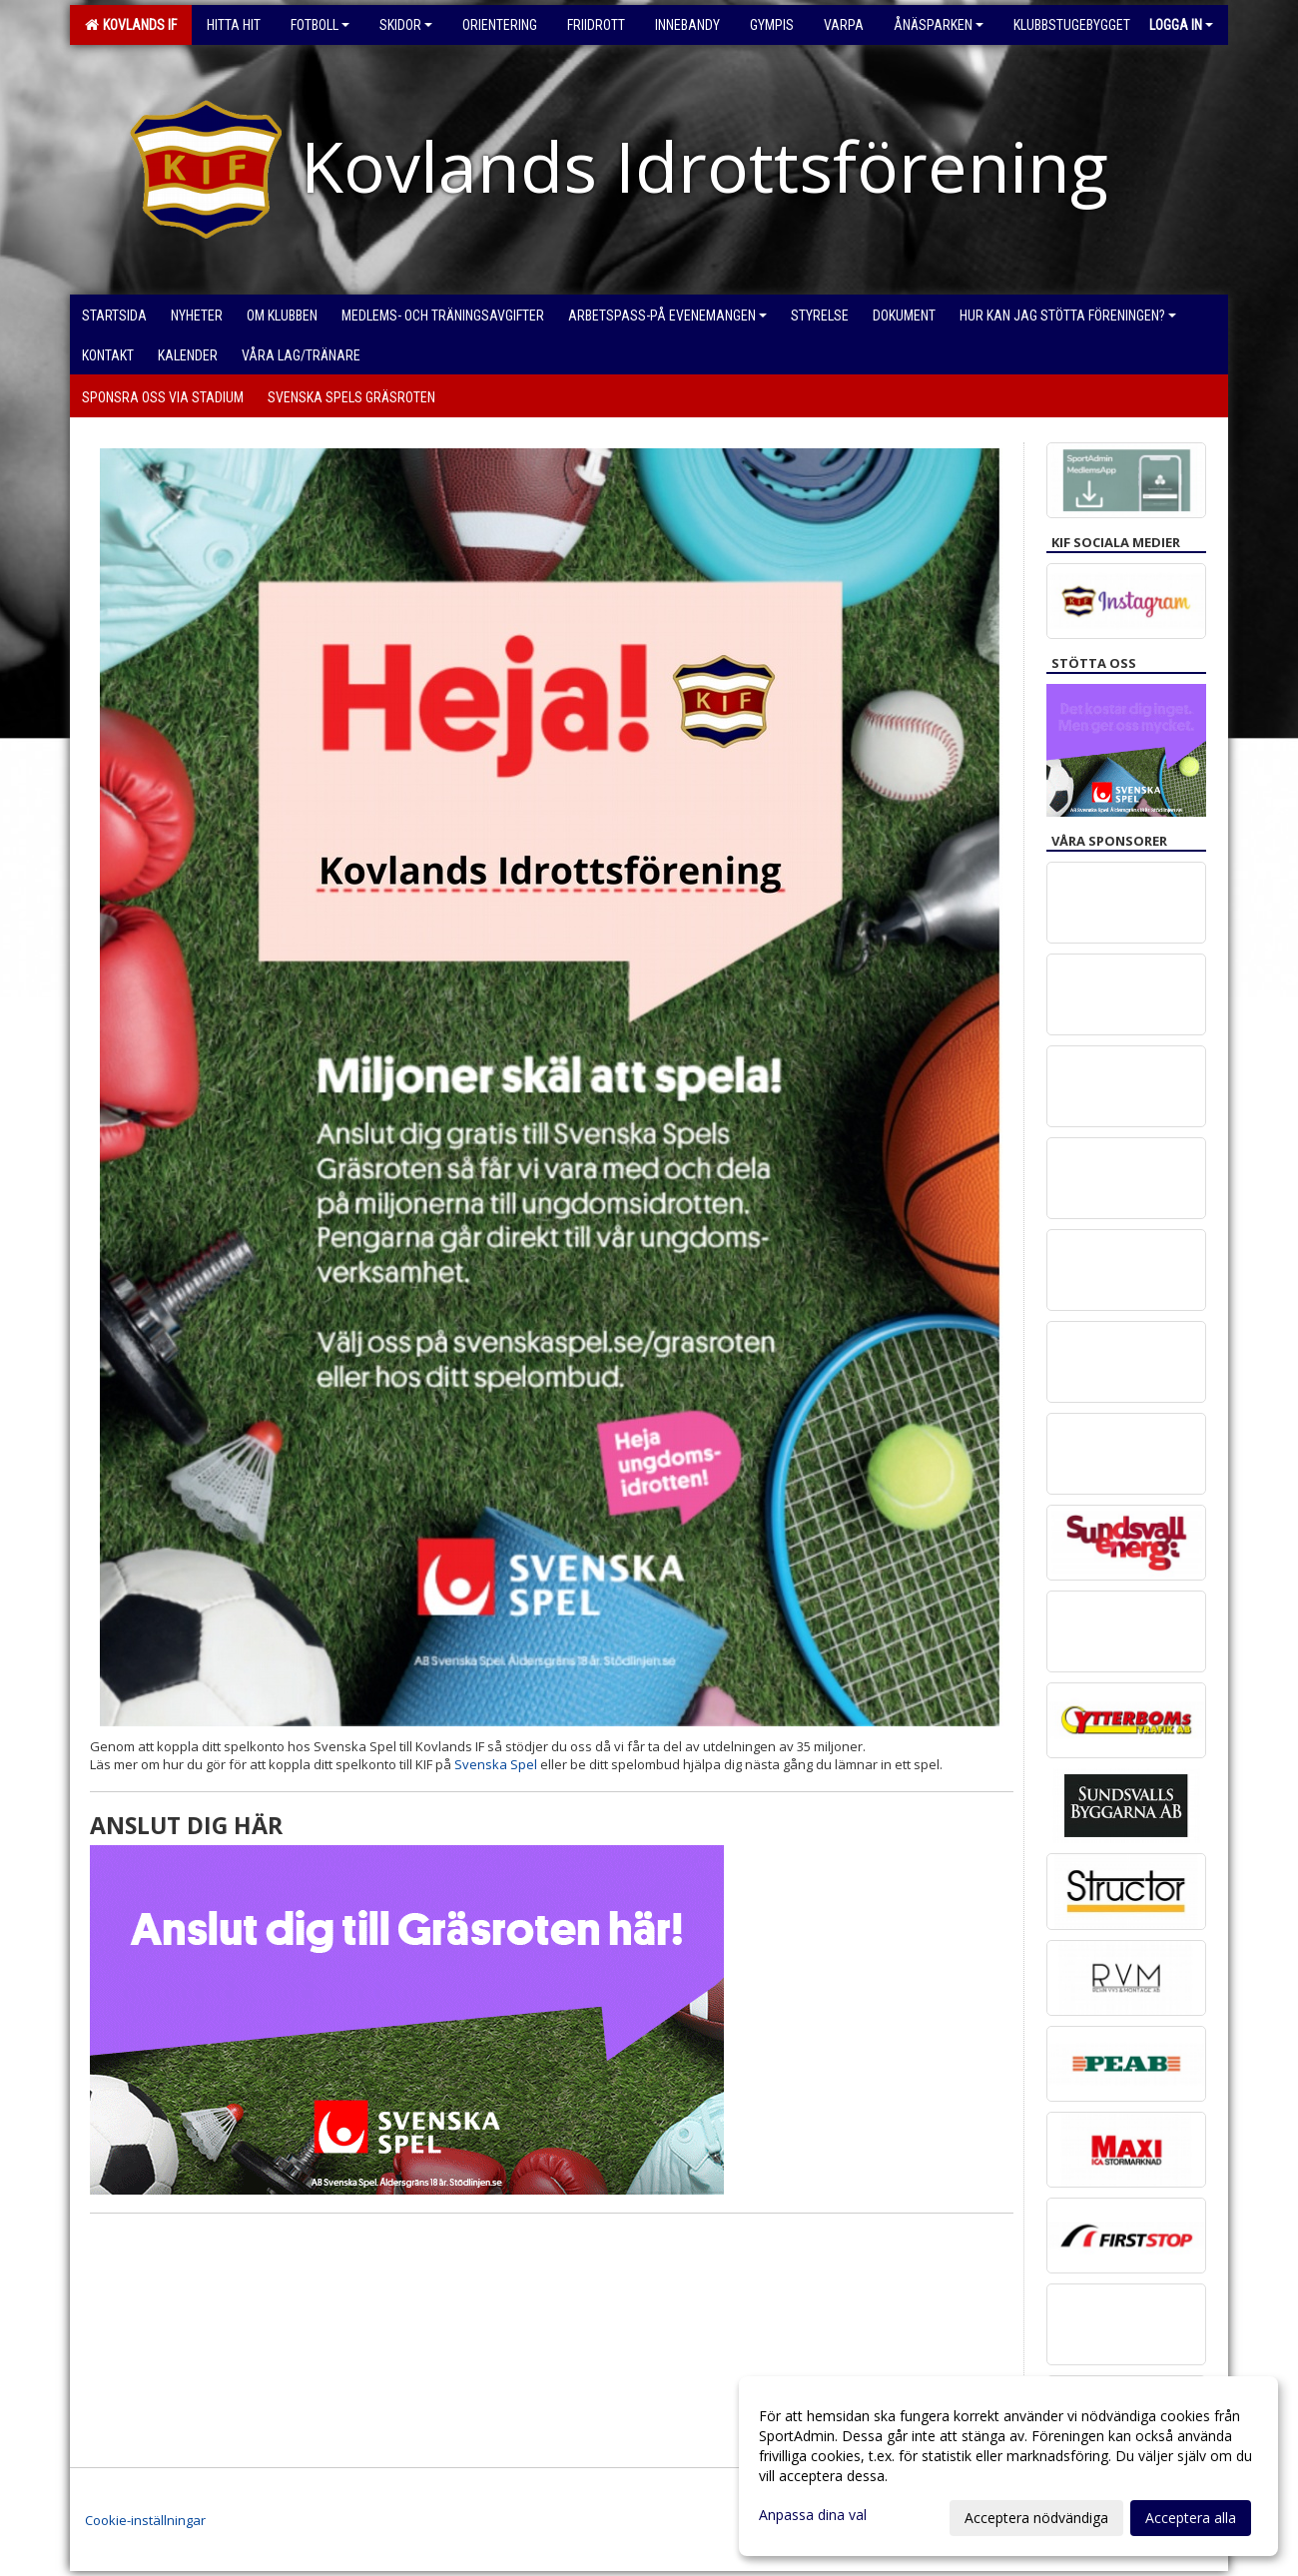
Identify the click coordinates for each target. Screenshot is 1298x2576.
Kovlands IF (131, 25)
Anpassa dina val (813, 2515)
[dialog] (1008, 2466)
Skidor (405, 25)
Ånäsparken (938, 25)
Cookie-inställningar (145, 2520)
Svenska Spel (495, 1764)
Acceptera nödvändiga (1036, 2517)
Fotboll (320, 25)
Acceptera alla (1190, 2517)
